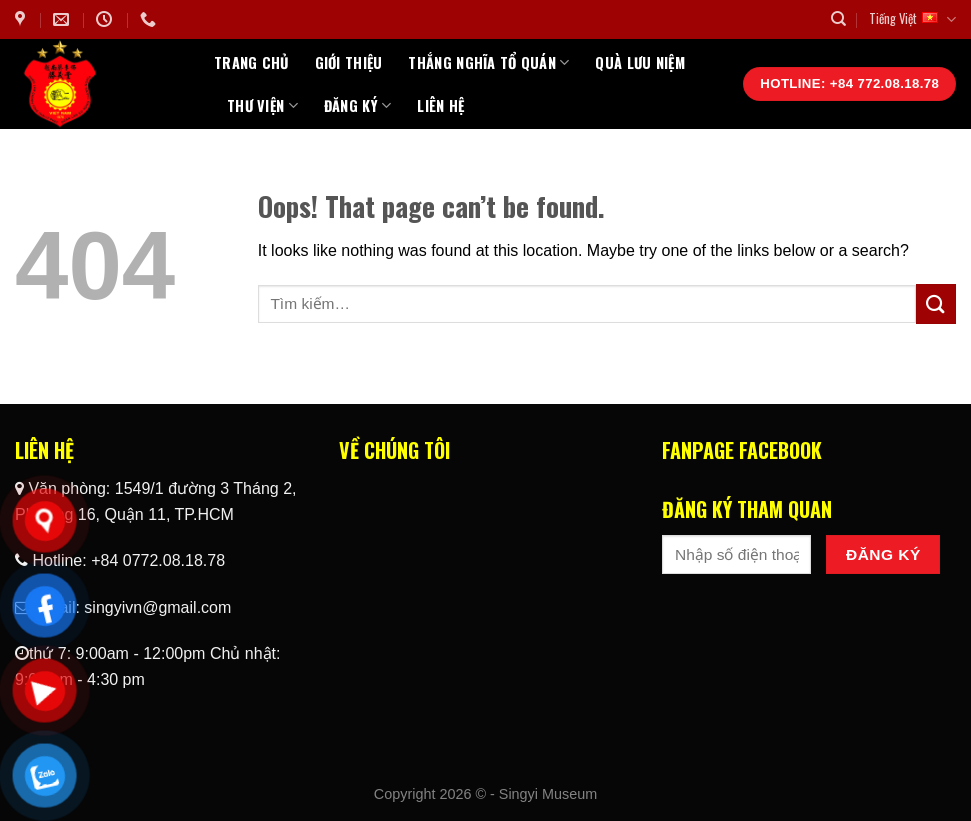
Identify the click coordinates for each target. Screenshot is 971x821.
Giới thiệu (349, 62)
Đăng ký (358, 105)
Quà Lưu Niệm (639, 62)
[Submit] (936, 303)
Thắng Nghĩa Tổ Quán (488, 62)
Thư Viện (262, 105)
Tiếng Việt (912, 19)
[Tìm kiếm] (838, 19)
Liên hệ (440, 105)
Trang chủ (251, 62)
